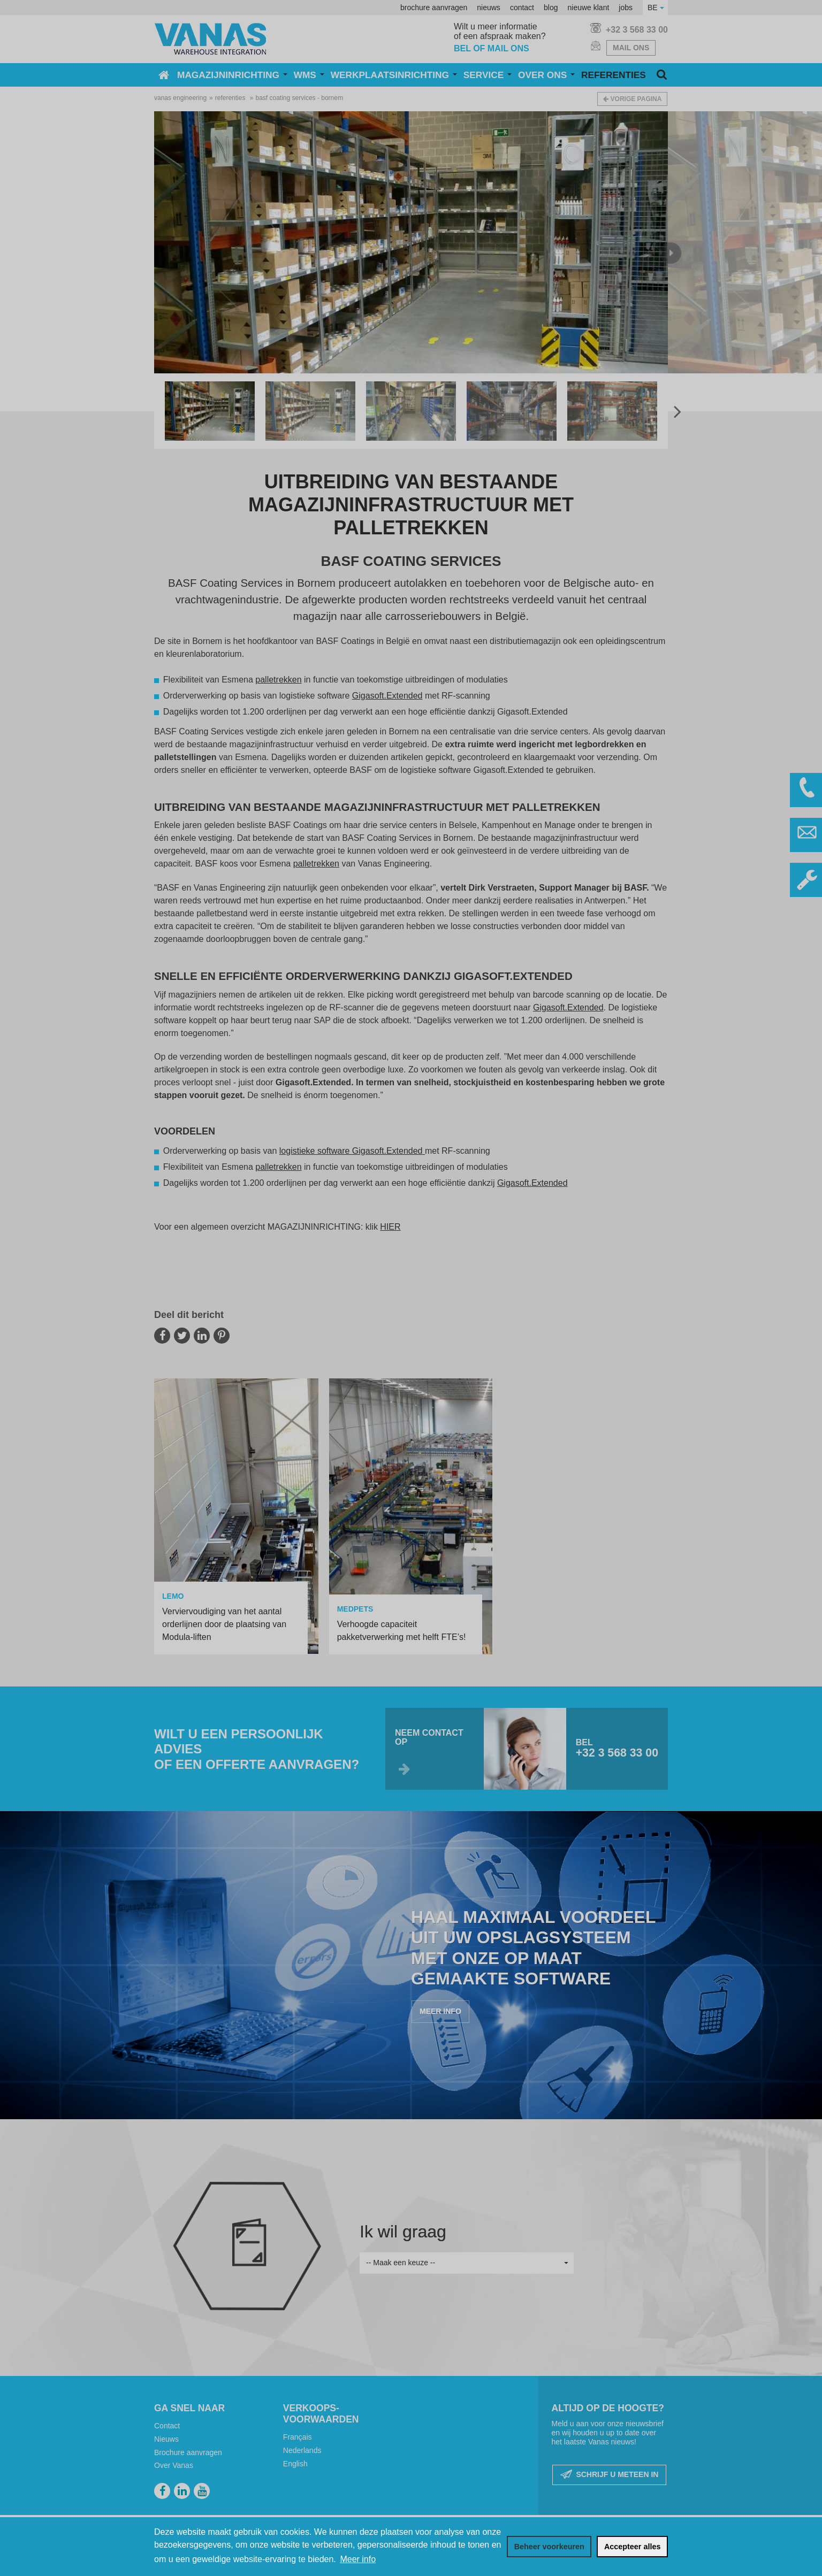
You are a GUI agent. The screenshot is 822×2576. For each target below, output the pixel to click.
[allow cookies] (632, 2546)
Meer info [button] (358, 2559)
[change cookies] (549, 2546)
